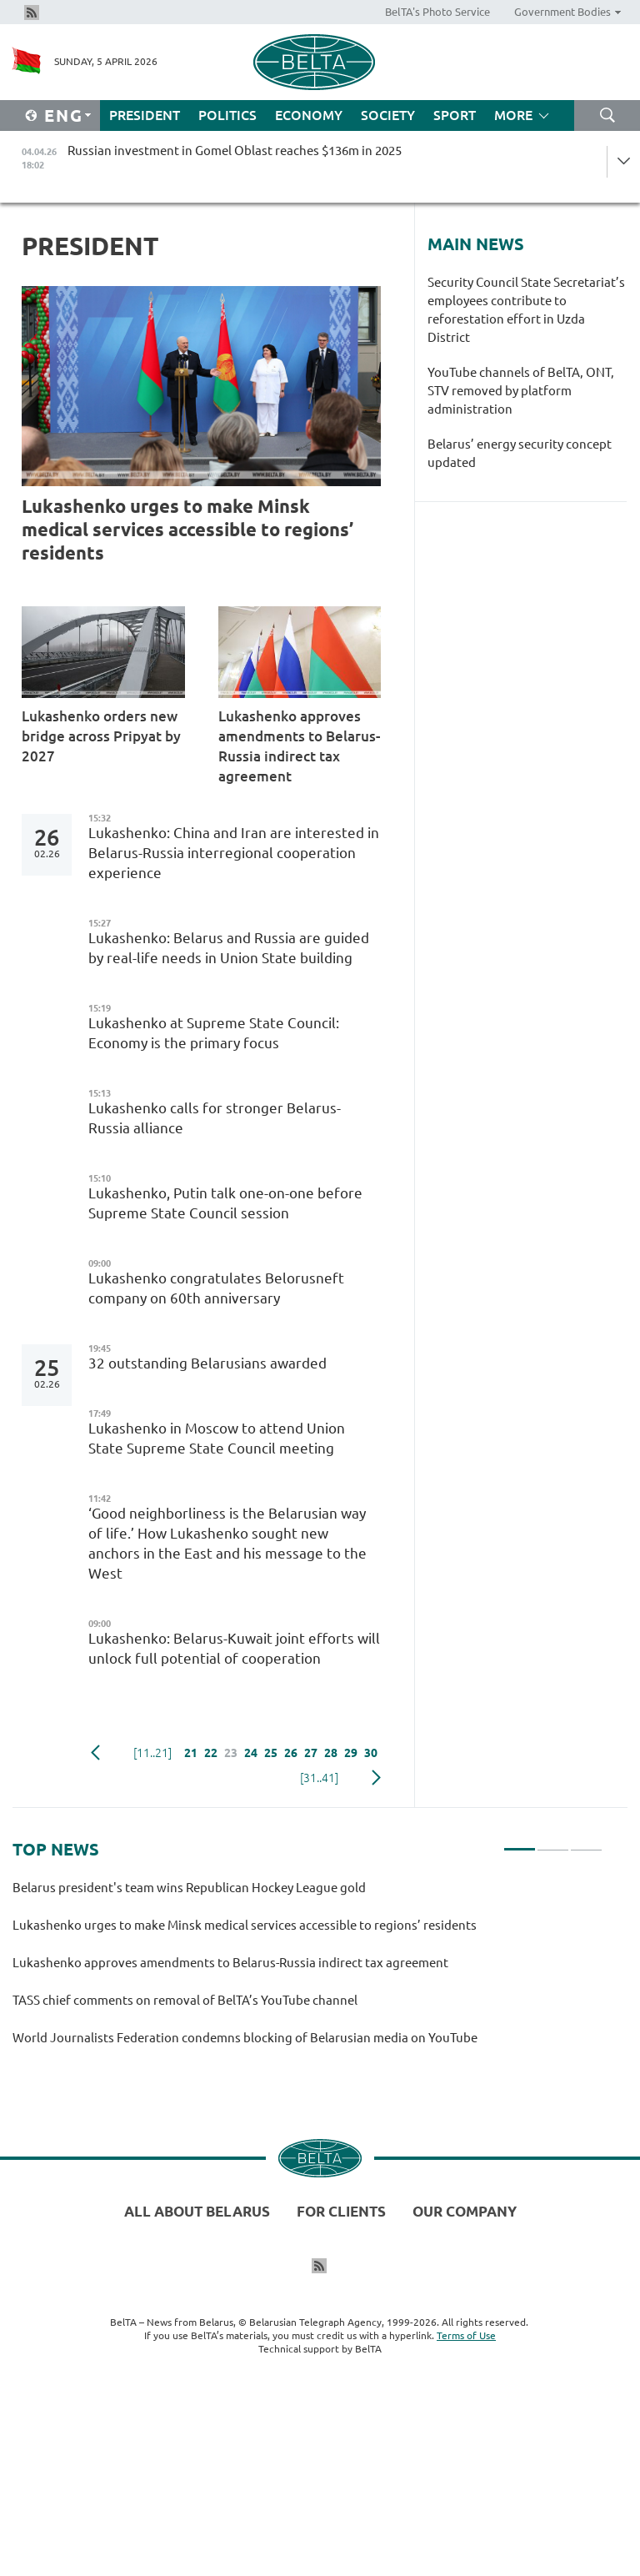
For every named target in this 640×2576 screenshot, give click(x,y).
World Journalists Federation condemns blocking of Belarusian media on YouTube (245, 2038)
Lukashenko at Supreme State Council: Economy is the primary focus (213, 1033)
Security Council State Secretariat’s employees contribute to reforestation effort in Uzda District (526, 309)
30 (371, 1753)
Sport (454, 115)
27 (311, 1753)
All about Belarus (197, 2211)
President (144, 115)
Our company (464, 2211)
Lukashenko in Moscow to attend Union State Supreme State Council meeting (216, 1438)
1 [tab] (519, 1842)
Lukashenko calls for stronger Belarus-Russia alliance (214, 1118)
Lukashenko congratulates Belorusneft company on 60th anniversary (216, 1288)
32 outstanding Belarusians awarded (207, 1363)
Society (388, 115)
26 (291, 1753)
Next (376, 1777)
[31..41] (319, 1778)
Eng (63, 115)
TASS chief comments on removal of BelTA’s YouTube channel (185, 2000)
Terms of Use (466, 2335)
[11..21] (152, 1753)
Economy (308, 115)
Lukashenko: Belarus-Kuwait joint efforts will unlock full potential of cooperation (234, 1648)
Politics (227, 115)
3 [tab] (586, 1842)
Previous (95, 1752)
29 (351, 1753)
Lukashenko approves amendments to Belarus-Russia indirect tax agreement (299, 746)
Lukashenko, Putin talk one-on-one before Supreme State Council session (225, 1203)
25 (271, 1753)
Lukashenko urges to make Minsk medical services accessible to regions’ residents (187, 529)
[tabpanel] (307, 1970)
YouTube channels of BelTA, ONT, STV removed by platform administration (521, 390)
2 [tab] (553, 1842)
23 (231, 1753)
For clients (341, 2211)
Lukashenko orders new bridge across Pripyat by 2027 (101, 736)
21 (191, 1753)
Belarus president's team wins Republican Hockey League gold (191, 1888)
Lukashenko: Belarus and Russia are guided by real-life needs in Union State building (228, 948)
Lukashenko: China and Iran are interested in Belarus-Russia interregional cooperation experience (233, 853)
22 (211, 1753)
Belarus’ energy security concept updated (520, 453)
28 (331, 1753)
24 (251, 1753)
